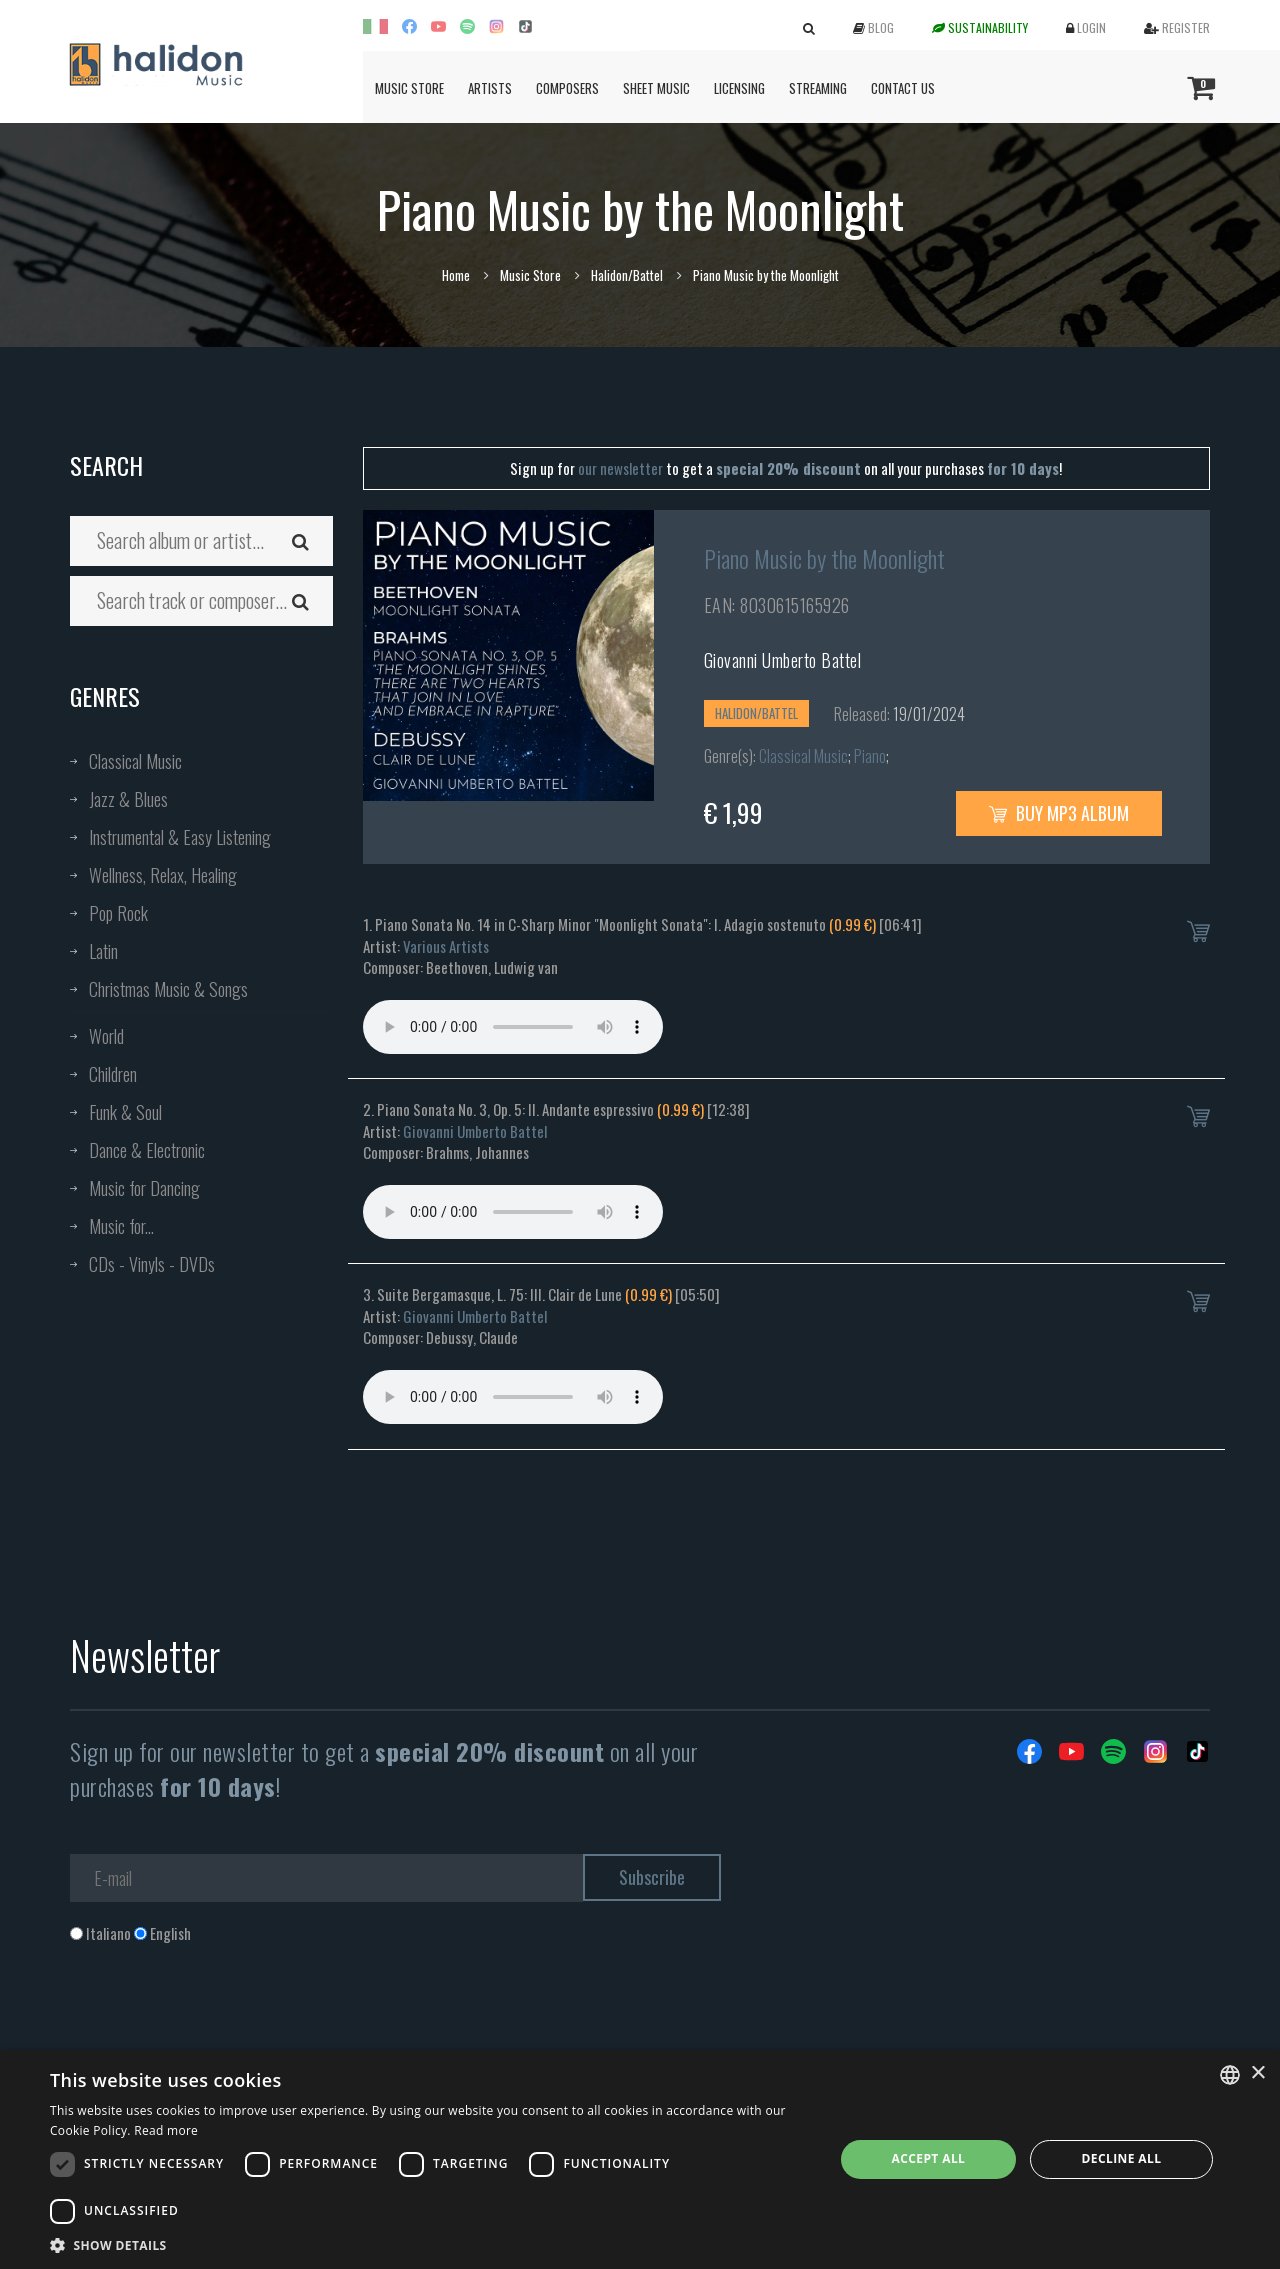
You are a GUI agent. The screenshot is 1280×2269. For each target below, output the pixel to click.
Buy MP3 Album (1059, 813)
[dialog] (640, 2159)
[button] (430, 2244)
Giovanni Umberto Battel (783, 660)
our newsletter (620, 468)
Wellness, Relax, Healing (163, 875)
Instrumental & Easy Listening (180, 837)
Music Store (409, 88)
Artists (490, 88)
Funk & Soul (125, 1112)
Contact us (903, 88)
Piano (870, 756)
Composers (567, 88)
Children (113, 1074)
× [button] (1257, 2073)
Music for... (121, 1226)
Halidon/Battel (627, 275)
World (106, 1036)
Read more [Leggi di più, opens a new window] (166, 2130)
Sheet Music (656, 88)
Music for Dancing (144, 1188)
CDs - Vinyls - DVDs (152, 1264)
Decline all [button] (1122, 2158)
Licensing (739, 88)
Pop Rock (118, 913)
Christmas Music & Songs (168, 989)
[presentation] (222, 2025)
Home (456, 275)
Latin (103, 951)
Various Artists (446, 946)
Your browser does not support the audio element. (513, 1027)
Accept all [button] (929, 2158)
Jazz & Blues (128, 799)
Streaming (818, 88)
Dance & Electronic (147, 1150)
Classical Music (135, 761)
